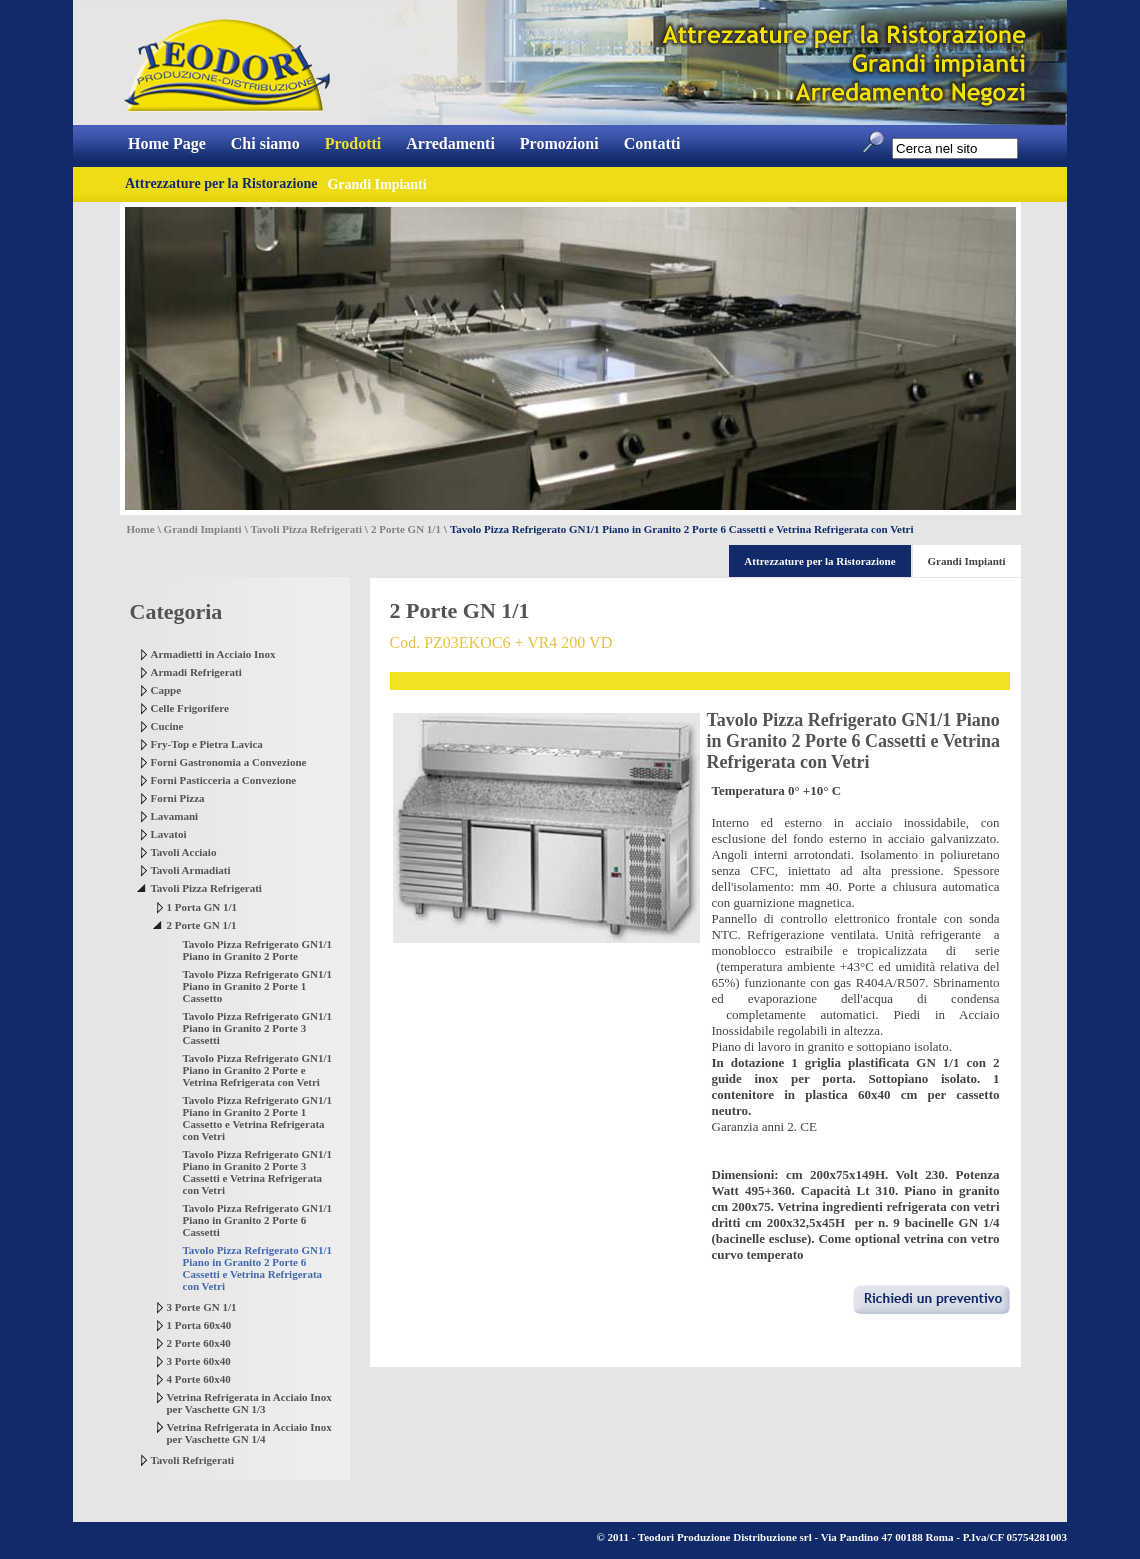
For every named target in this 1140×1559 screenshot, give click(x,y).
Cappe (166, 690)
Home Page (167, 143)
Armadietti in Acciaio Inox (213, 654)
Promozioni (559, 143)
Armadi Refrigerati (196, 672)
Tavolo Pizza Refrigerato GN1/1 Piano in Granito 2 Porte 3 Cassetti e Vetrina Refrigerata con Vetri (258, 1172)
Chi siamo (265, 143)
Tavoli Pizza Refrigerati (306, 529)
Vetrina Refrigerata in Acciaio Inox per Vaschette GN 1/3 (249, 1403)
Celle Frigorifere (190, 708)
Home (141, 529)
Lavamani (175, 816)
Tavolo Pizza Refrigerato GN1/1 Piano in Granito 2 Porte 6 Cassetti (258, 1220)
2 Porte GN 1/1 (406, 529)
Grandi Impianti (203, 529)
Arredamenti (450, 143)
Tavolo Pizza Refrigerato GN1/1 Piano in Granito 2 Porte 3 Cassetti (258, 1028)
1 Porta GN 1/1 (202, 907)
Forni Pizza (178, 798)
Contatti (652, 143)
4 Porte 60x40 (199, 1379)
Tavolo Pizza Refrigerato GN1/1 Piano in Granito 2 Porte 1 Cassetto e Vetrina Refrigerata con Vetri (258, 1118)
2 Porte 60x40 (199, 1343)
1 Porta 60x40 (199, 1325)
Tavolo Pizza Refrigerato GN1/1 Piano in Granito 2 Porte (258, 950)
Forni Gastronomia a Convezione (229, 762)
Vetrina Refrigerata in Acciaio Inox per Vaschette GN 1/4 (249, 1433)
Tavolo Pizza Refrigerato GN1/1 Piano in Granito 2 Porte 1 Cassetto (258, 986)
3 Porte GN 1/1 (202, 1307)
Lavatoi (169, 834)
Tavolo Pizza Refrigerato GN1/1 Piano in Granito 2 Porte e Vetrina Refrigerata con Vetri (258, 1070)
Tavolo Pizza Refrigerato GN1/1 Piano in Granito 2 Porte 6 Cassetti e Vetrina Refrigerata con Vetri (258, 1268)
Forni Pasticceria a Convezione (224, 780)
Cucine (167, 726)
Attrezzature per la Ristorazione (221, 183)
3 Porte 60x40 (199, 1361)
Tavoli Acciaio (184, 852)
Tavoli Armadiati (191, 870)
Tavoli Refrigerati (193, 1460)
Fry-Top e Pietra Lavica (207, 744)
